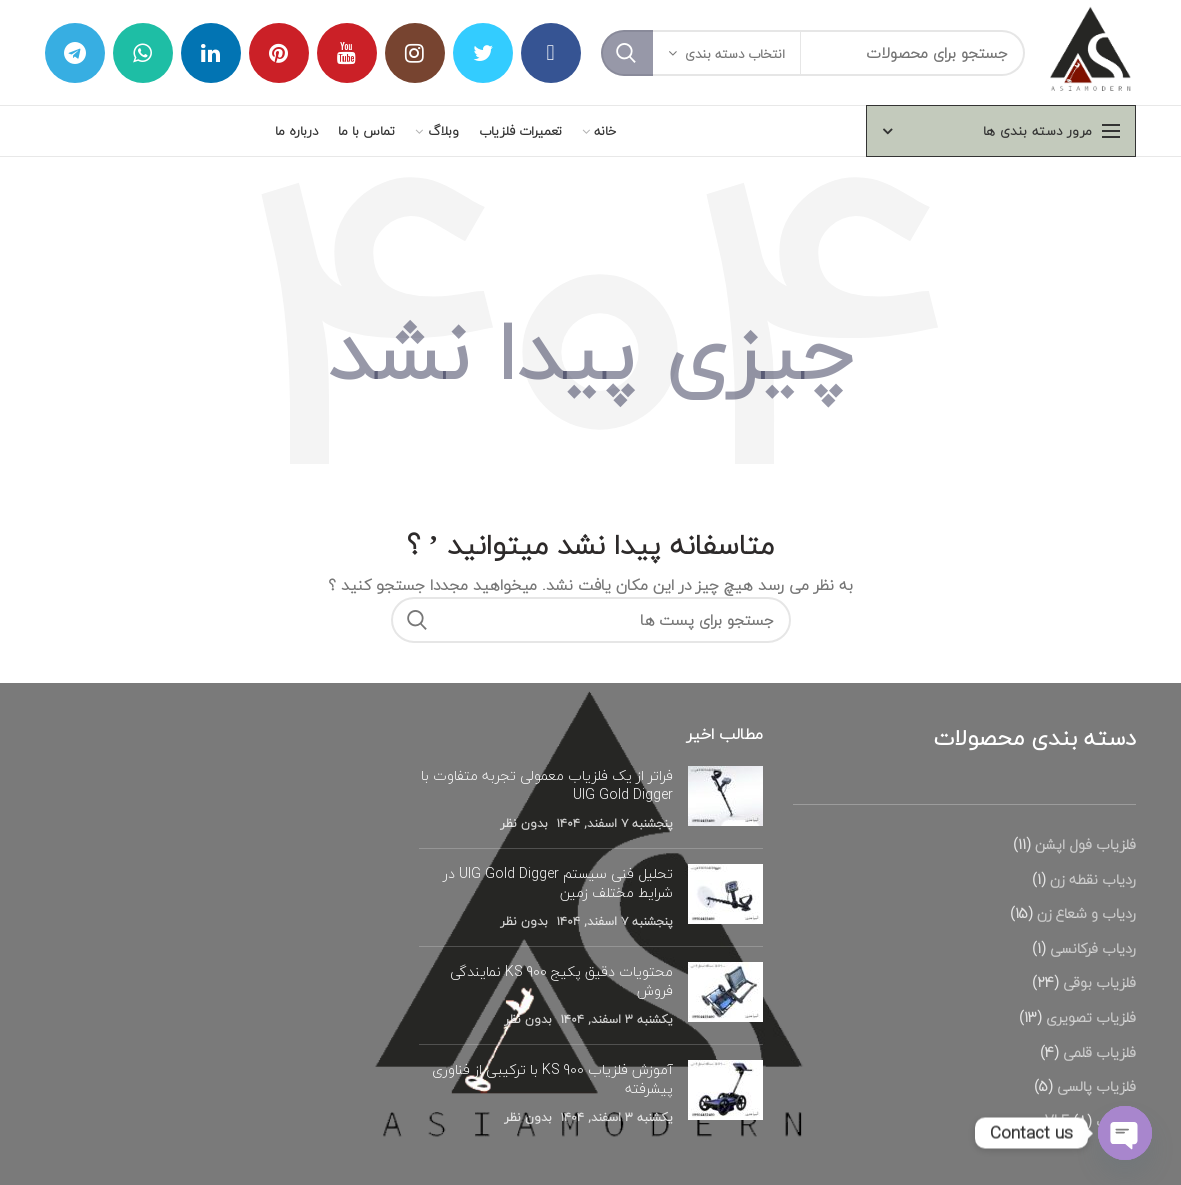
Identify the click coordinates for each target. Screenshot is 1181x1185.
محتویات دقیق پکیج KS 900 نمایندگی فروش (561, 981)
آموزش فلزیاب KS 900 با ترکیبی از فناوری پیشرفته (552, 1079)
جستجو (627, 53)
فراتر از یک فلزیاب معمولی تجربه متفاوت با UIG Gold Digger (547, 785)
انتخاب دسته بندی (735, 54)
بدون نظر (524, 823)
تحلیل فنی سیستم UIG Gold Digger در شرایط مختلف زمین (558, 883)
